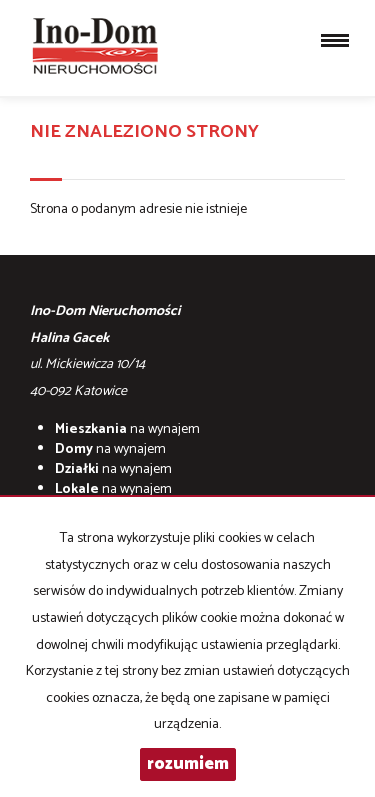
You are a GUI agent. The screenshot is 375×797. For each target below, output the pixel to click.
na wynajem (127, 429)
